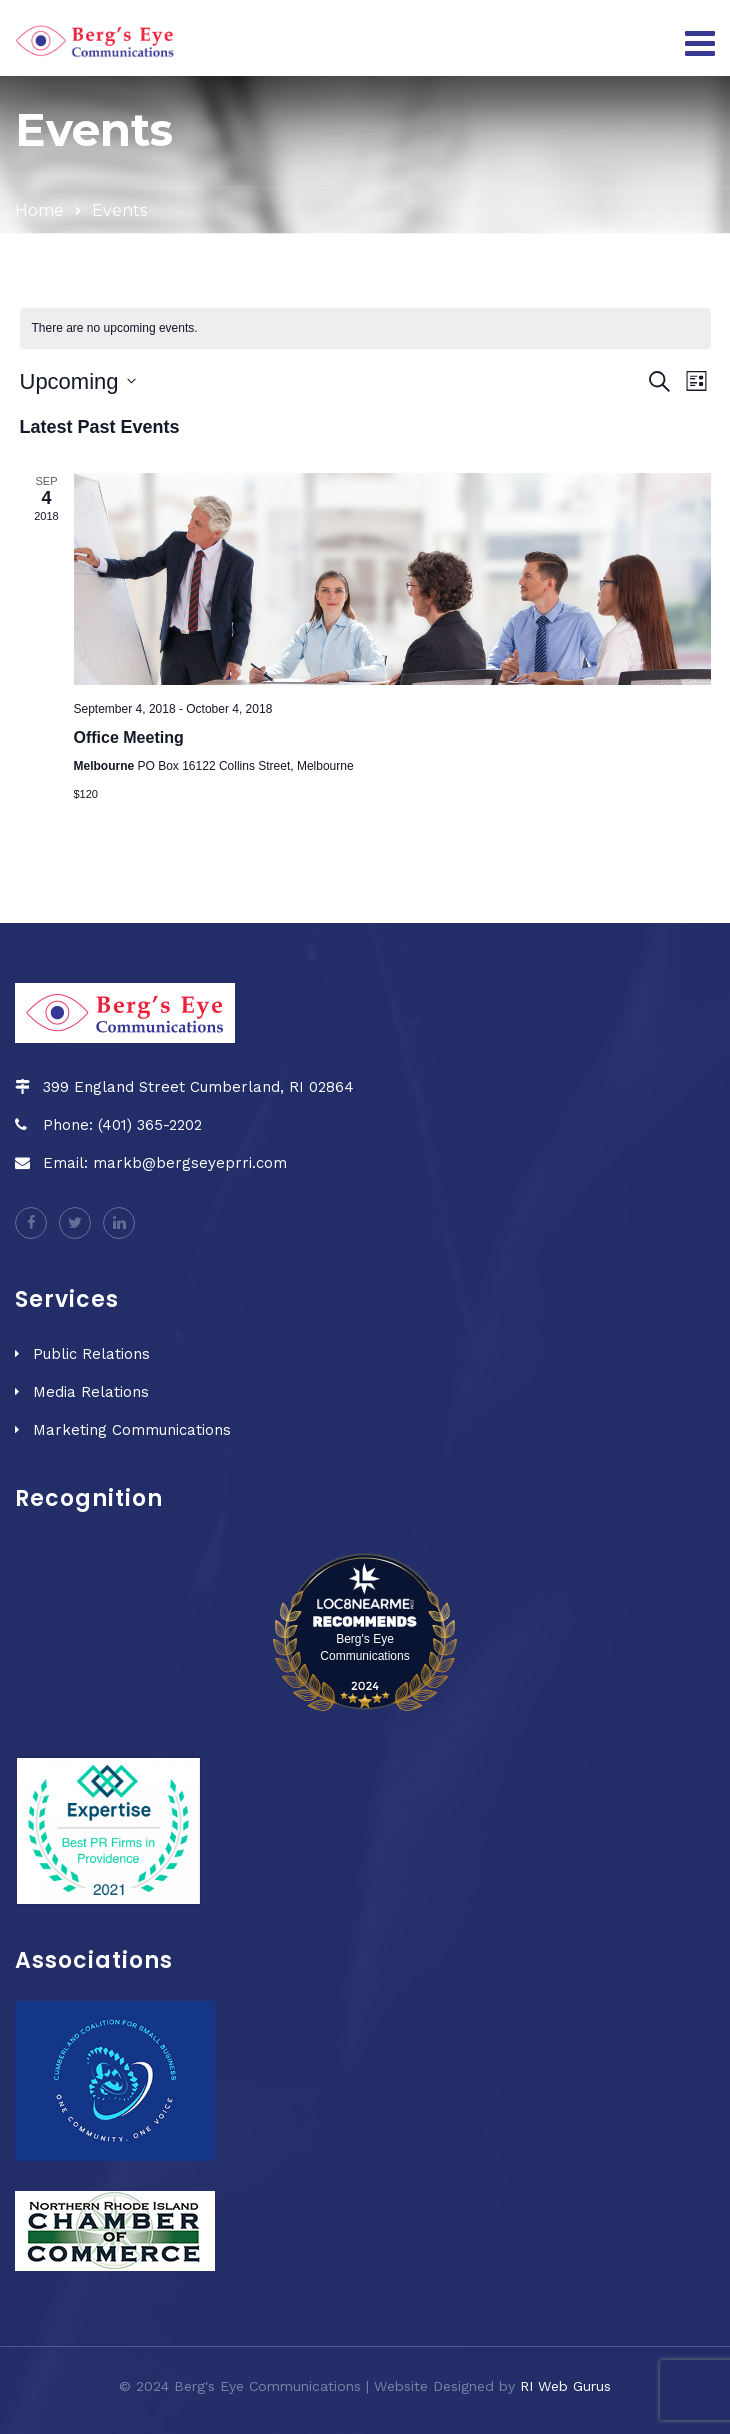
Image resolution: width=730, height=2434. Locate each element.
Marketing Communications (132, 1430)
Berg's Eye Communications (364, 1647)
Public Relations (91, 1354)
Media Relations (91, 1392)
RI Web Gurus (565, 2386)
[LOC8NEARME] (365, 1598)
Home (39, 210)
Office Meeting (129, 737)
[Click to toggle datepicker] (78, 381)
